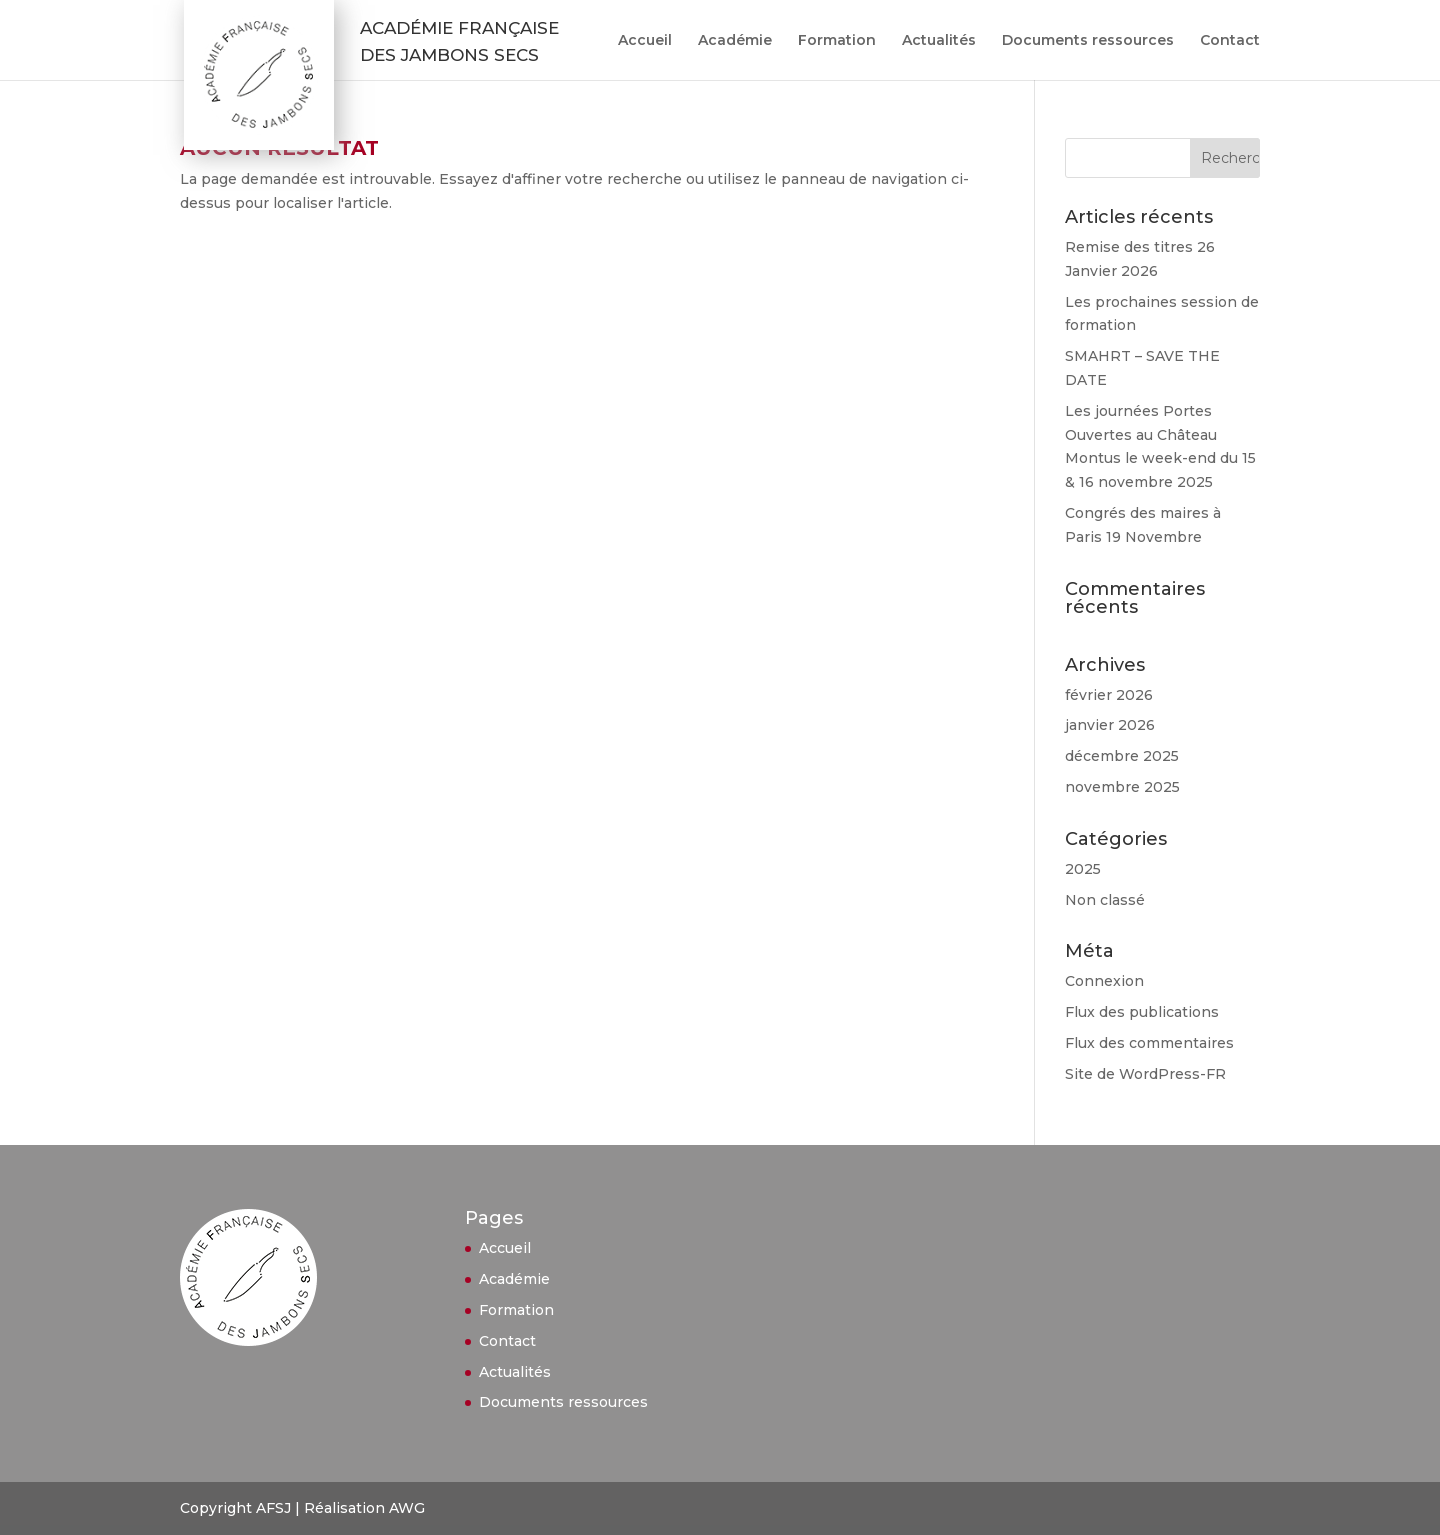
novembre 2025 (1122, 787)
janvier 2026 (1110, 725)
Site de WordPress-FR (1145, 1074)
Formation (837, 41)
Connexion (1104, 981)
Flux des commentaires (1149, 1043)
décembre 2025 (1122, 756)
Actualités (939, 41)
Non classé (1105, 900)
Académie (735, 41)
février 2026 (1109, 695)
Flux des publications (1142, 1012)
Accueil (645, 41)
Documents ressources (1088, 41)
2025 (1083, 869)
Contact (1230, 41)
